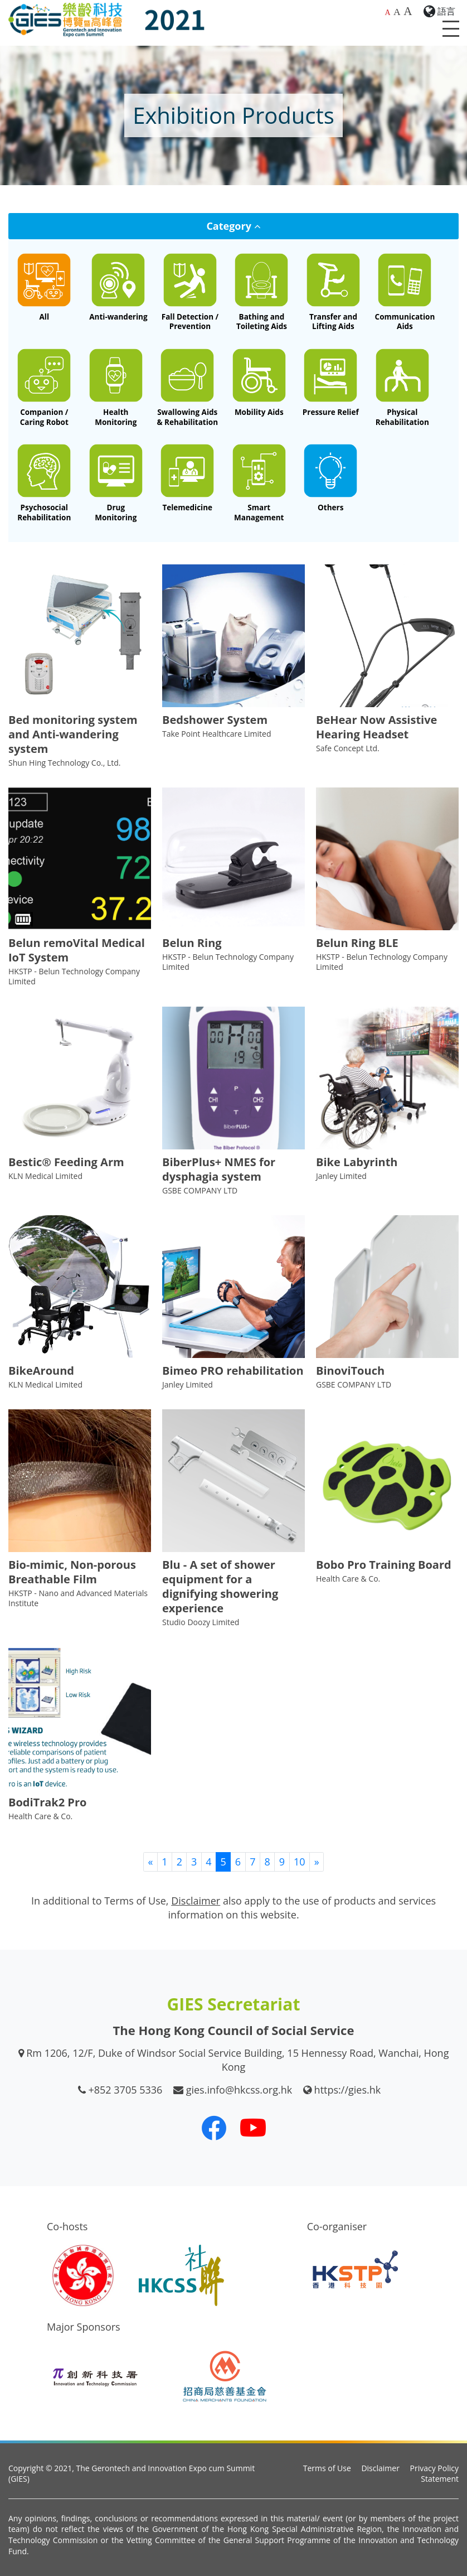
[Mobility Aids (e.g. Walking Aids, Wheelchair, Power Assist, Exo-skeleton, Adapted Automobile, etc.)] (259, 382)
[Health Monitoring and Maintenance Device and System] (116, 387)
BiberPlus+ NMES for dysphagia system (218, 1169)
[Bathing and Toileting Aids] (261, 292)
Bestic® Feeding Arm (66, 1161)
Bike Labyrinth (357, 1161)
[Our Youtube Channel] (253, 2128)
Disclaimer (380, 2468)
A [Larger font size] (397, 11)
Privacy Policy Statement (434, 2474)
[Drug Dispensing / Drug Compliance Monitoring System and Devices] (116, 483)
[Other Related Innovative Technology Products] (330, 478)
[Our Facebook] (214, 2128)
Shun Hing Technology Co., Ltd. (64, 762)
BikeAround (41, 1370)
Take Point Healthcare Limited (216, 733)
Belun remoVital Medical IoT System (76, 950)
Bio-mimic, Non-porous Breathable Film (72, 1572)
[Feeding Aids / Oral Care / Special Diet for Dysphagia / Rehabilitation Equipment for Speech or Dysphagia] (187, 387)
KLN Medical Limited (45, 1176)
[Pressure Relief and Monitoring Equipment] (330, 382)
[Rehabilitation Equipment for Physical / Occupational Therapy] (402, 387)
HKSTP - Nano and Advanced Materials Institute (78, 1598)
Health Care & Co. (348, 1578)
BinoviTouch (350, 1370)
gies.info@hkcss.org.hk (239, 2089)
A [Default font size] (387, 12)
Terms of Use (327, 2468)
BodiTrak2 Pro (47, 1802)
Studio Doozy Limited (200, 1622)
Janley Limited (341, 1176)
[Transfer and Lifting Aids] (333, 292)
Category (233, 226)
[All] (44, 287)
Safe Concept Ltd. (348, 748)
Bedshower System (214, 719)
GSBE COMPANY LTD (199, 1190)
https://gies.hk (347, 2089)
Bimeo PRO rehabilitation (233, 1370)
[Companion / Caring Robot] (44, 387)
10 (299, 1861)
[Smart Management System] (259, 483)
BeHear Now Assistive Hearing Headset (376, 727)
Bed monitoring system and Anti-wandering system (73, 734)
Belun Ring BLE (357, 942)
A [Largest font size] (407, 11)
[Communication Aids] (404, 292)
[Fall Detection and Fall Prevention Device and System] (190, 292)
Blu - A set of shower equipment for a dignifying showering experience (220, 1586)
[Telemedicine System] (187, 478)
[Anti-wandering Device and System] (118, 287)
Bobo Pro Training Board (383, 1564)
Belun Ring (192, 942)
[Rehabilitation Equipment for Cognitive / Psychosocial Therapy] (44, 483)
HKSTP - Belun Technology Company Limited (74, 976)
